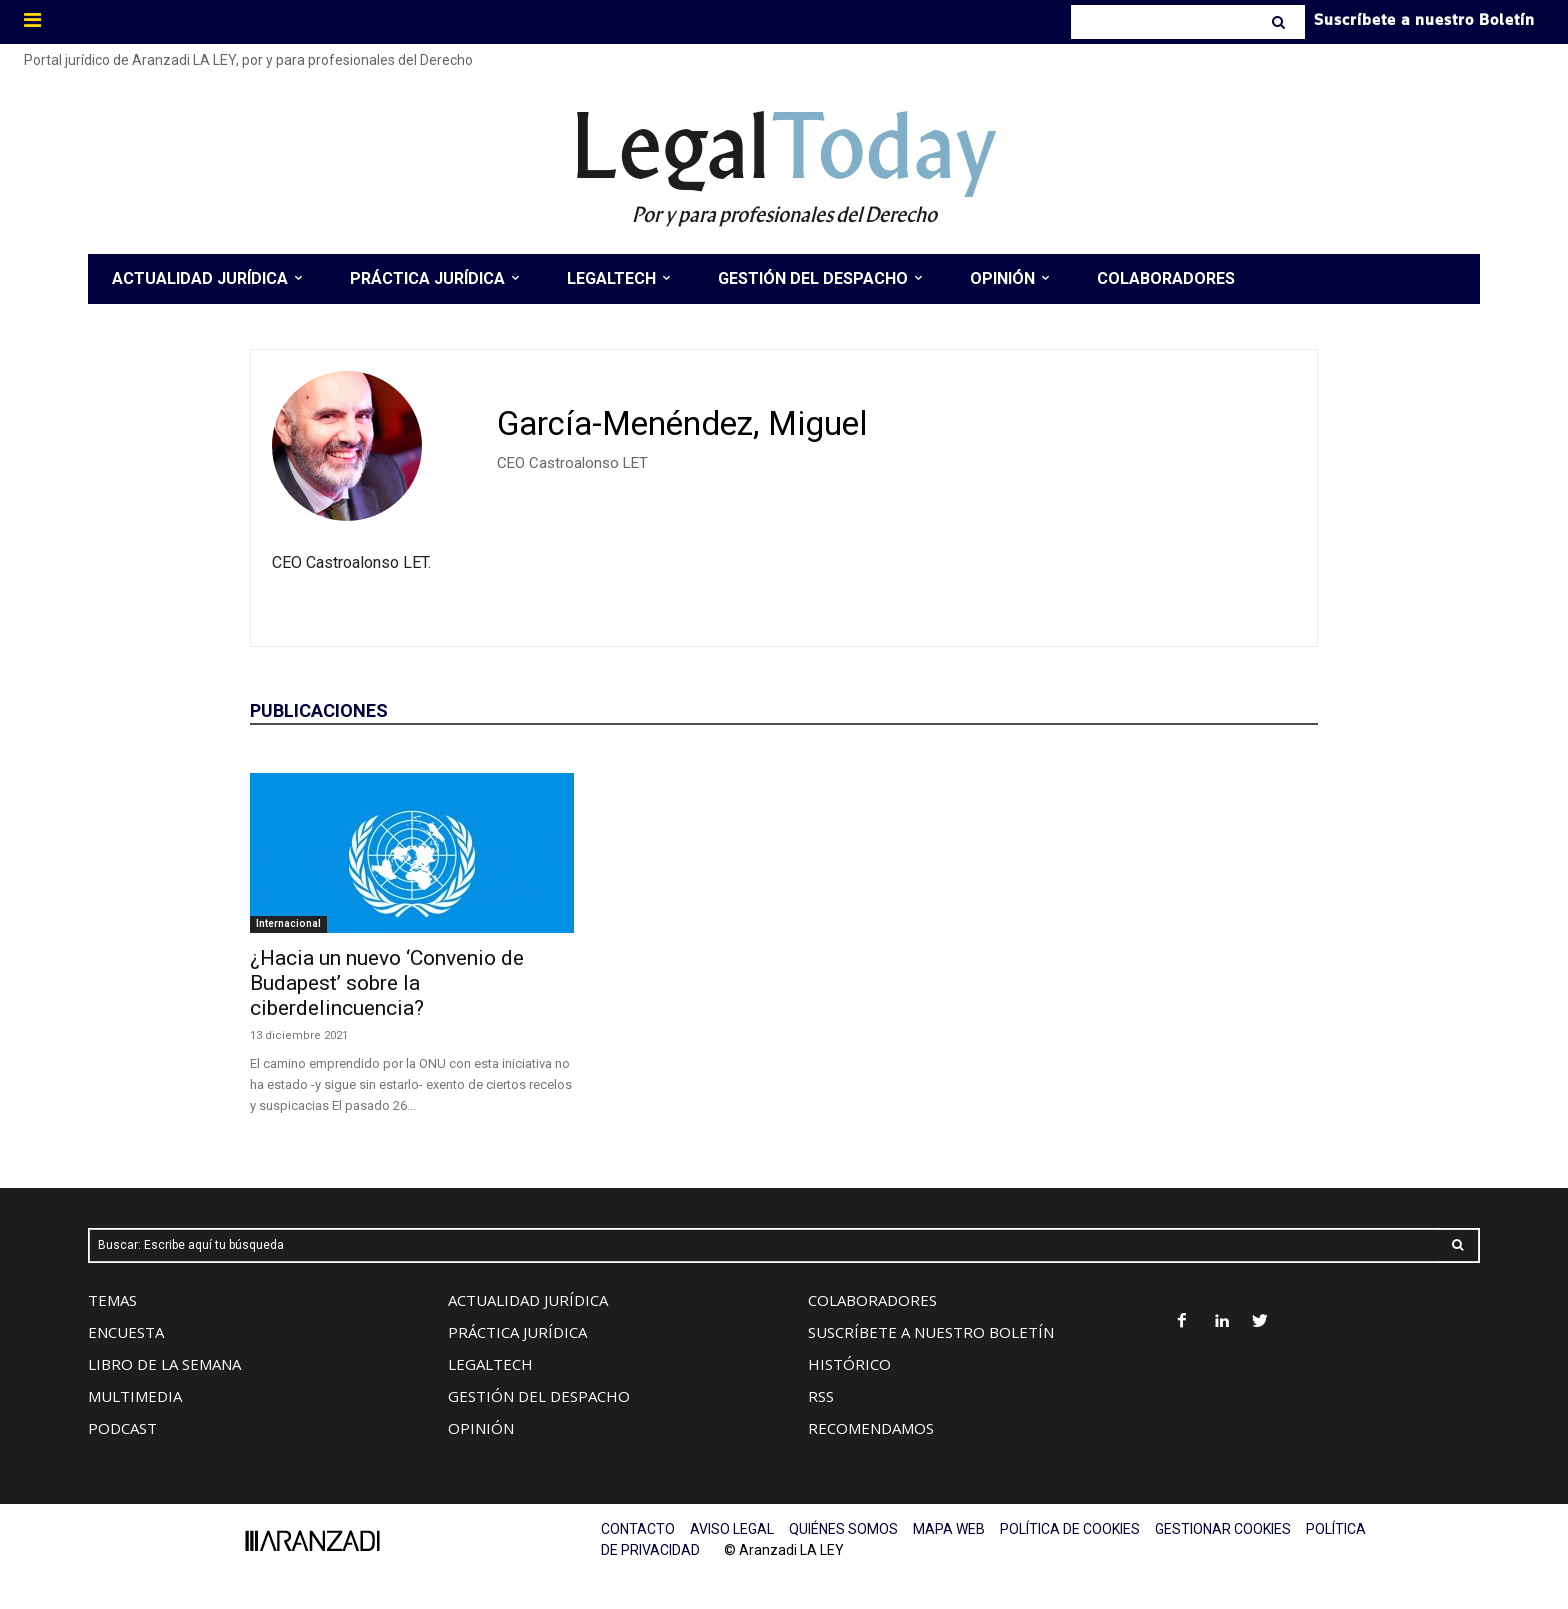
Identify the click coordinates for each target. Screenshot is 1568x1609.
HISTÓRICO (849, 1364)
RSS (821, 1396)
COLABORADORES (872, 1300)
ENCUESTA (126, 1332)
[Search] (1280, 22)
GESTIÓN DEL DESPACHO (539, 1396)
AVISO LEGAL (732, 1529)
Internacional (288, 923)
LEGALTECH (490, 1364)
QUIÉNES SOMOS (843, 1529)
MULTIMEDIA (135, 1396)
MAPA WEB (949, 1529)
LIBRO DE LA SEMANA (164, 1364)
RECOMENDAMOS (871, 1428)
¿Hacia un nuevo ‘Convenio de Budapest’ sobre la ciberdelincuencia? (387, 983)
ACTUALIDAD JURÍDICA (528, 1300)
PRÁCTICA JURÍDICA (517, 1332)
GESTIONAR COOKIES (1223, 1529)
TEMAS (112, 1300)
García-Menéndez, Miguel (682, 423)
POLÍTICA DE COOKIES (1070, 1529)
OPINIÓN (481, 1428)
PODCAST (122, 1428)
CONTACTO (638, 1529)
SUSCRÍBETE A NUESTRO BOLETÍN (931, 1332)
